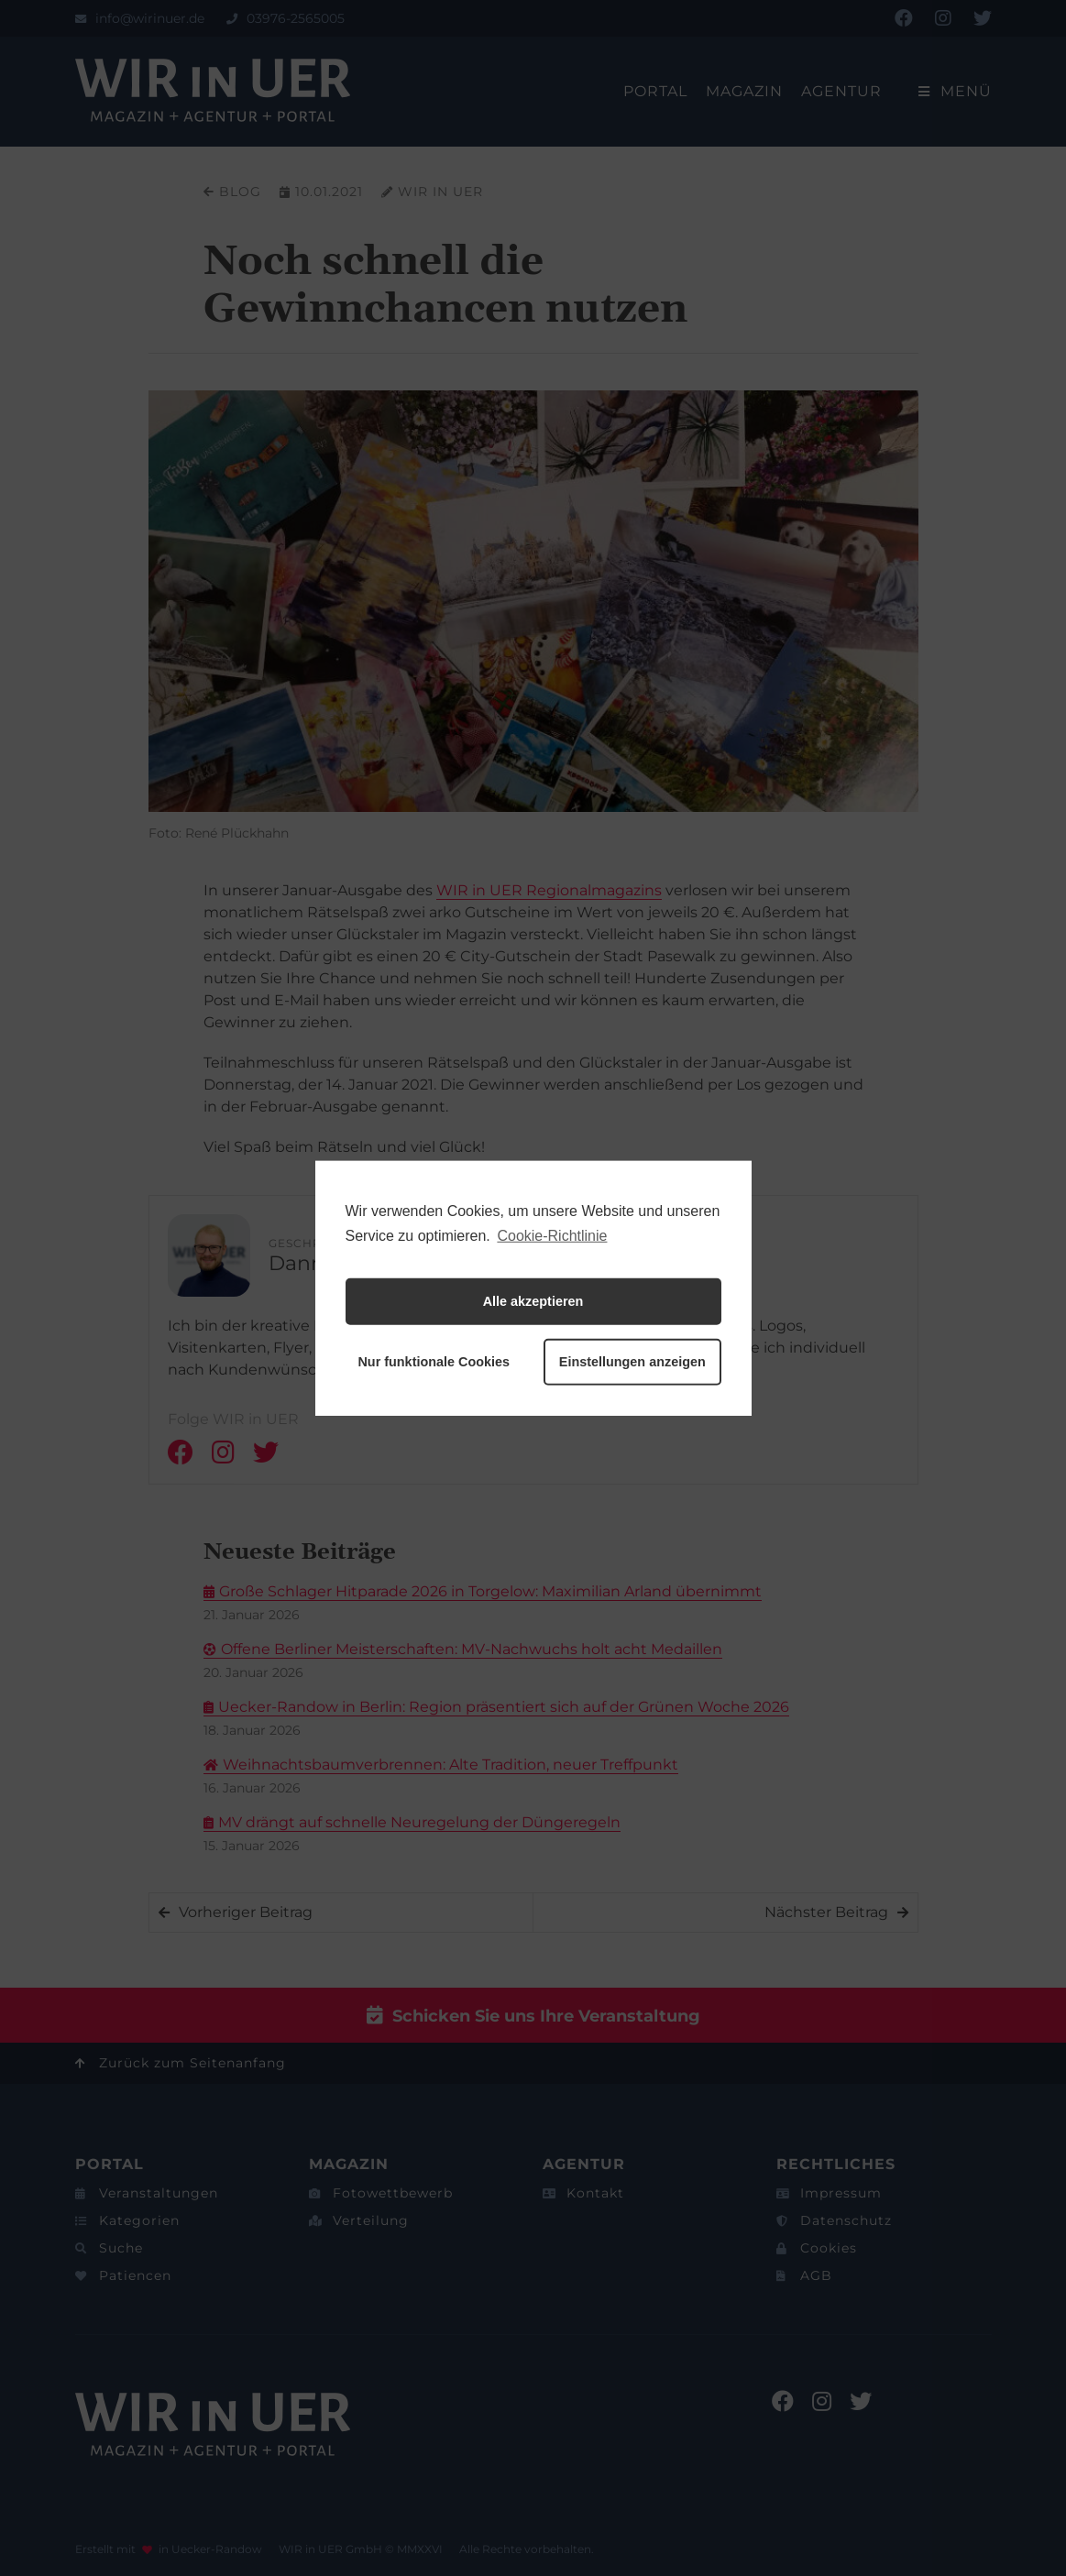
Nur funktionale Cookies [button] (433, 1361)
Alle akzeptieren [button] (533, 1301)
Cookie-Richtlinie (552, 1235)
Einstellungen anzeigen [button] (632, 1361)
